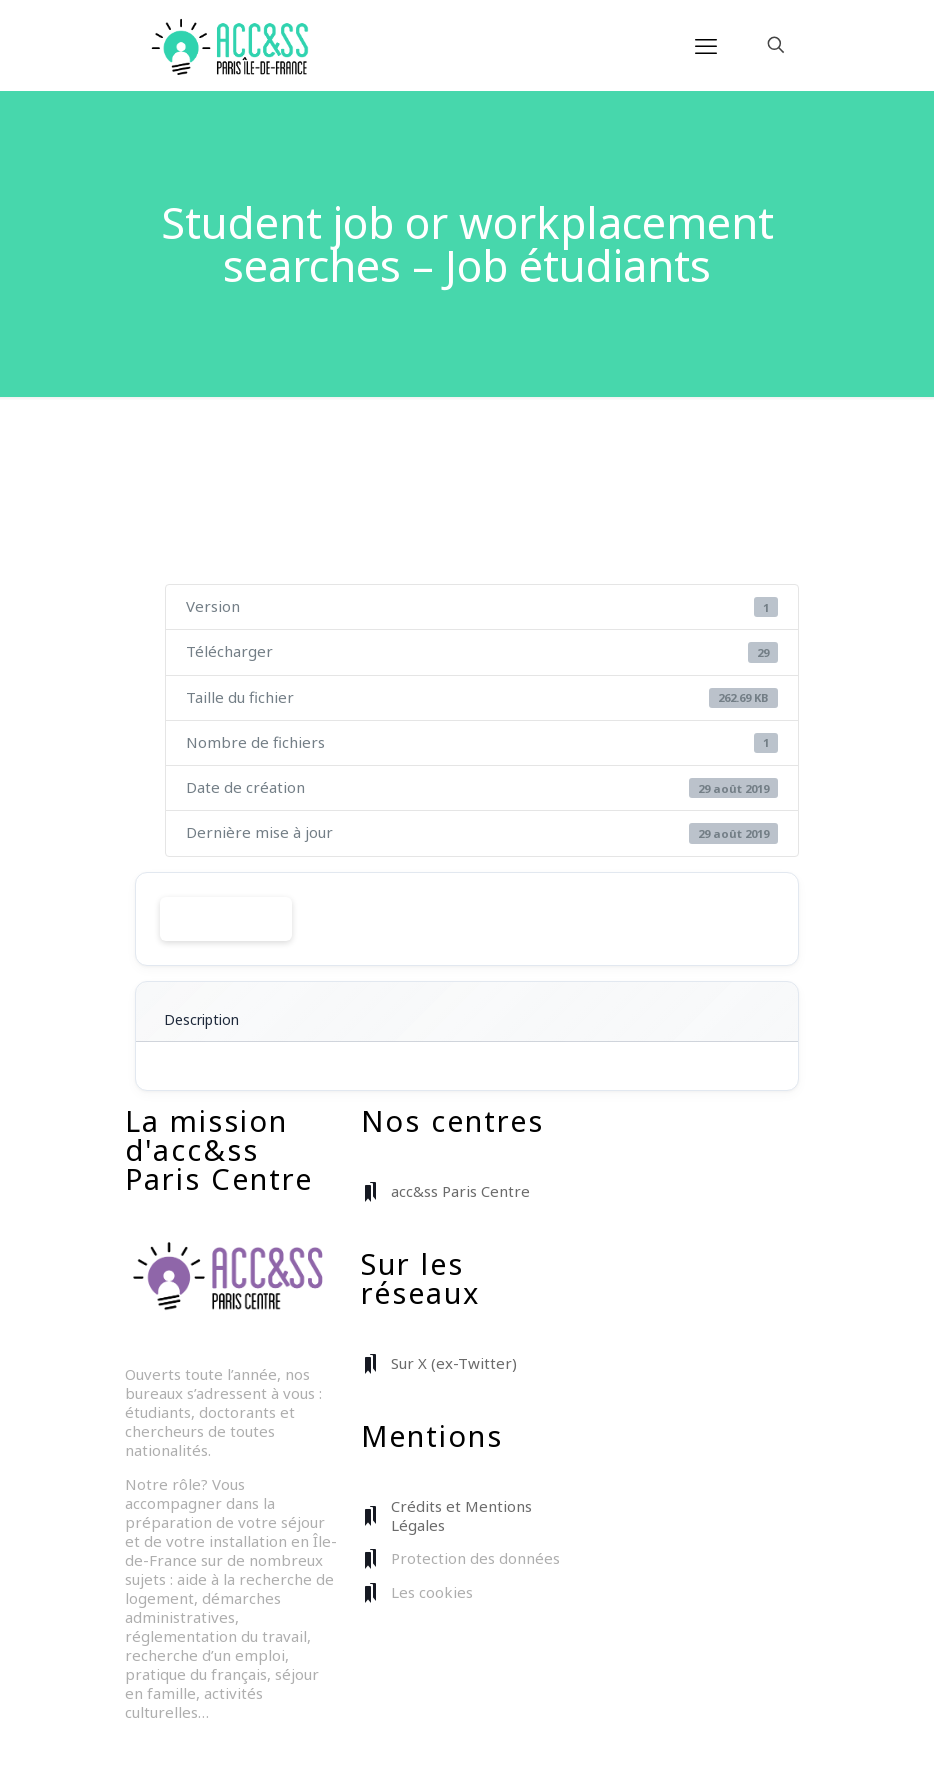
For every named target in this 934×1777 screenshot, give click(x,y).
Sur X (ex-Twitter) (454, 1363)
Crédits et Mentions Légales (461, 1515)
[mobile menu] (706, 45)
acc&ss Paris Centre (460, 1191)
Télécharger (226, 918)
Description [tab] (201, 1019)
